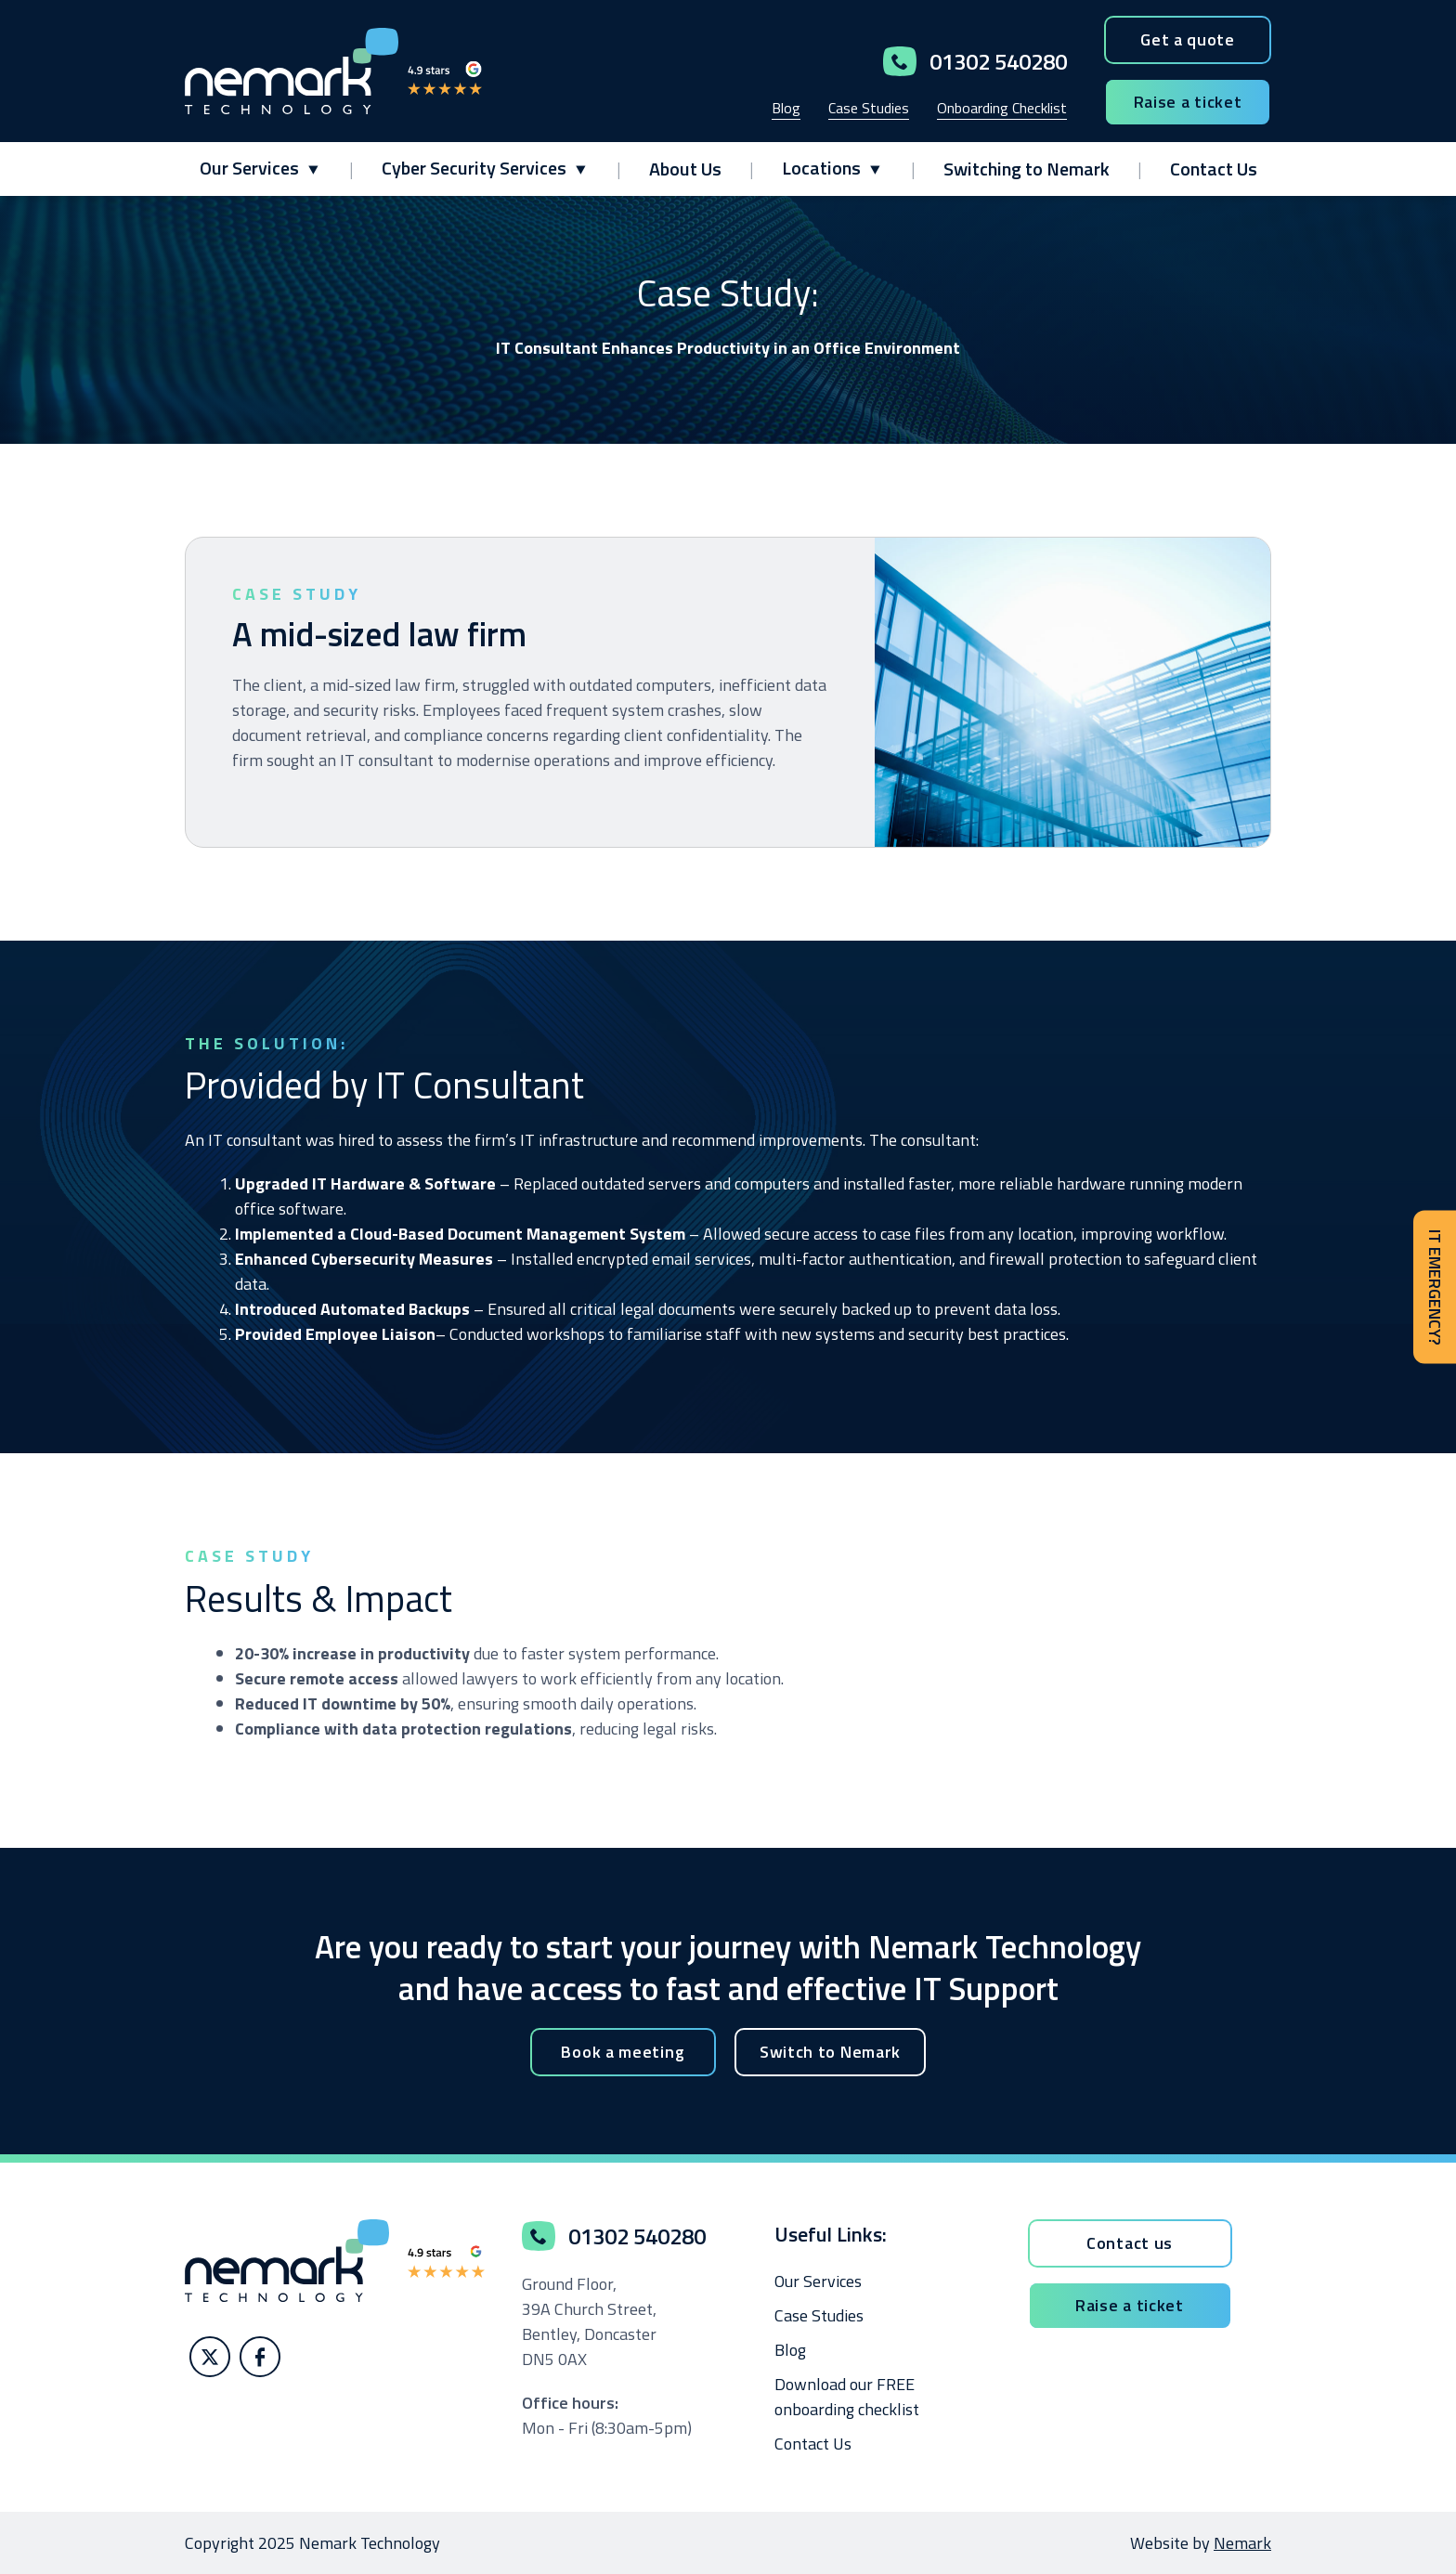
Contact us (1129, 2243)
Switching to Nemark (1026, 168)
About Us (685, 168)
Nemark (1242, 2542)
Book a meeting (622, 2051)
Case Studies (868, 108)
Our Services (249, 167)
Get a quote (1187, 39)
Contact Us (1213, 168)
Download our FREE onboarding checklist (846, 2397)
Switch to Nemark (830, 2051)
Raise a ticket (1188, 101)
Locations (821, 167)
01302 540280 (975, 61)
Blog (786, 108)
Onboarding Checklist (1002, 108)
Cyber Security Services (474, 167)
